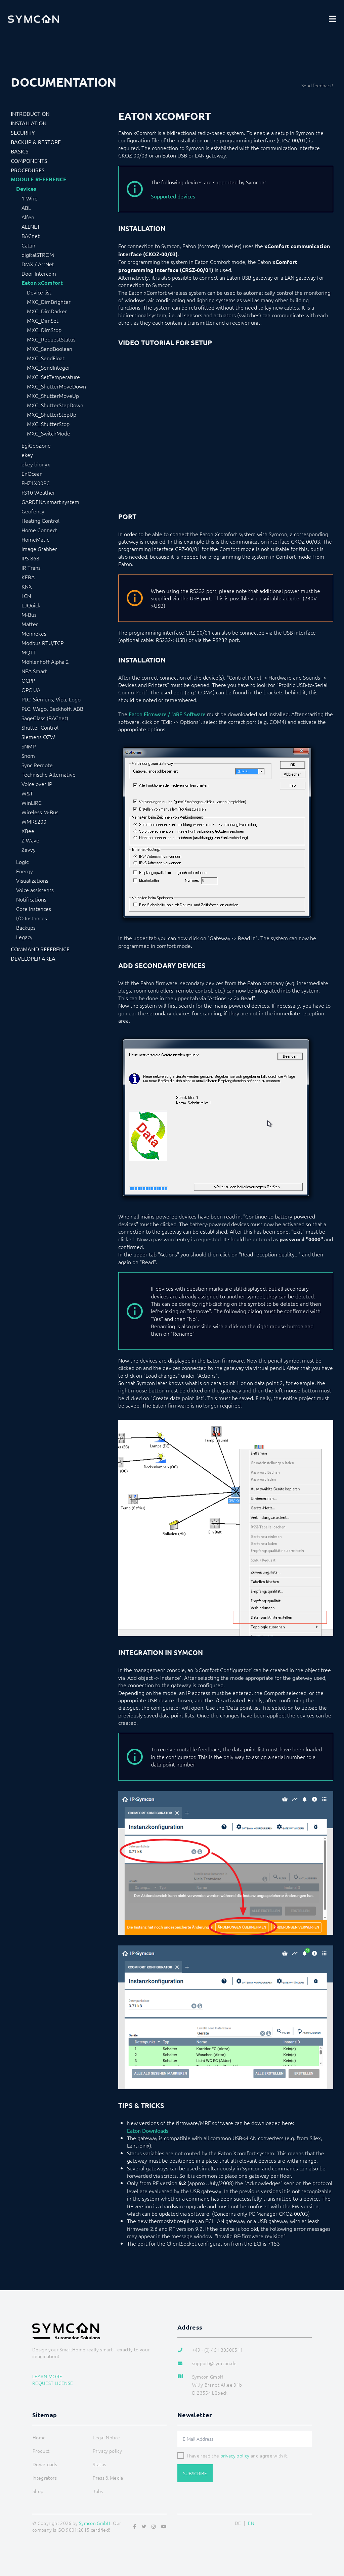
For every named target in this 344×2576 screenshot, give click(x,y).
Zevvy (29, 849)
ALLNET (31, 226)
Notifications (31, 899)
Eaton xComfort (42, 282)
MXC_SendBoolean (49, 348)
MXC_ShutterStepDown (55, 405)
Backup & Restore (36, 141)
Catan (28, 245)
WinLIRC (32, 802)
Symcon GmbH (95, 2523)
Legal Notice (106, 2437)
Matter (30, 623)
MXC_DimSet (42, 320)
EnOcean (32, 473)
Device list (39, 292)
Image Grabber (39, 548)
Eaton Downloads (147, 2130)
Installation (29, 123)
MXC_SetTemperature (53, 376)
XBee (28, 830)
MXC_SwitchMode (48, 433)
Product (41, 2450)
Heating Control (40, 520)
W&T (27, 793)
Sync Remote (37, 765)
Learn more (47, 2376)
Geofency (33, 511)
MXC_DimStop (44, 329)
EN (251, 2523)
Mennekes (34, 633)
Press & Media (108, 2477)
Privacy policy (107, 2450)
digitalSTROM (38, 254)
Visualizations (32, 880)
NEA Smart (34, 671)
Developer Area (33, 958)
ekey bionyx (36, 464)
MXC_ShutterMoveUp (53, 395)
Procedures (28, 170)
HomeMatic (35, 539)
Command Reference (40, 949)
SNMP (29, 746)
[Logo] (33, 19)
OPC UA (31, 689)
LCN (26, 595)
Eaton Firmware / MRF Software (167, 713)
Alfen (28, 217)
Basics (20, 151)
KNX (27, 586)
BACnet (31, 235)
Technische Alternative (49, 774)
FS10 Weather (38, 492)
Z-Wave (30, 840)
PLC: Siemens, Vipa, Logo (51, 699)
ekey (27, 454)
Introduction (30, 113)
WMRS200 (34, 821)
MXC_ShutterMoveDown (56, 386)
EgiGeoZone (36, 445)
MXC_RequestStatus (51, 339)
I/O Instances (31, 918)
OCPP (28, 680)
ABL (26, 207)
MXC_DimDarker (47, 311)
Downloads (45, 2464)
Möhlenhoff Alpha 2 (45, 661)
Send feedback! (317, 85)
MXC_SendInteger (48, 367)
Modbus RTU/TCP (42, 642)
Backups (26, 927)
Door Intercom (39, 273)
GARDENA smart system (50, 501)
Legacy (24, 936)
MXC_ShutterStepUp (51, 414)
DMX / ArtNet (38, 264)
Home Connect (39, 529)
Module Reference (39, 179)
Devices (26, 188)
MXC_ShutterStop (48, 423)
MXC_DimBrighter (49, 301)
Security (23, 132)
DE (238, 2523)
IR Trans (31, 567)
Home (39, 2437)
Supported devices (173, 196)
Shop (38, 2491)
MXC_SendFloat (45, 358)
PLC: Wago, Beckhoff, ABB (52, 708)
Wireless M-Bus (40, 812)
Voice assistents (35, 889)
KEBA (28, 576)
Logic (22, 861)
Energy (24, 871)
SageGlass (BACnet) (45, 718)
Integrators (45, 2477)
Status (99, 2464)
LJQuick (31, 605)
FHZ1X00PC (36, 482)
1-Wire (30, 198)
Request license (52, 2383)
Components (29, 160)
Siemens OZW (38, 736)
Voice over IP (37, 783)
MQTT (29, 652)
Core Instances (33, 908)
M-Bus (29, 614)
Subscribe (195, 2473)
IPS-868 (30, 558)
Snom (28, 755)
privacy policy (235, 2455)
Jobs (98, 2491)
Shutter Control (40, 727)
